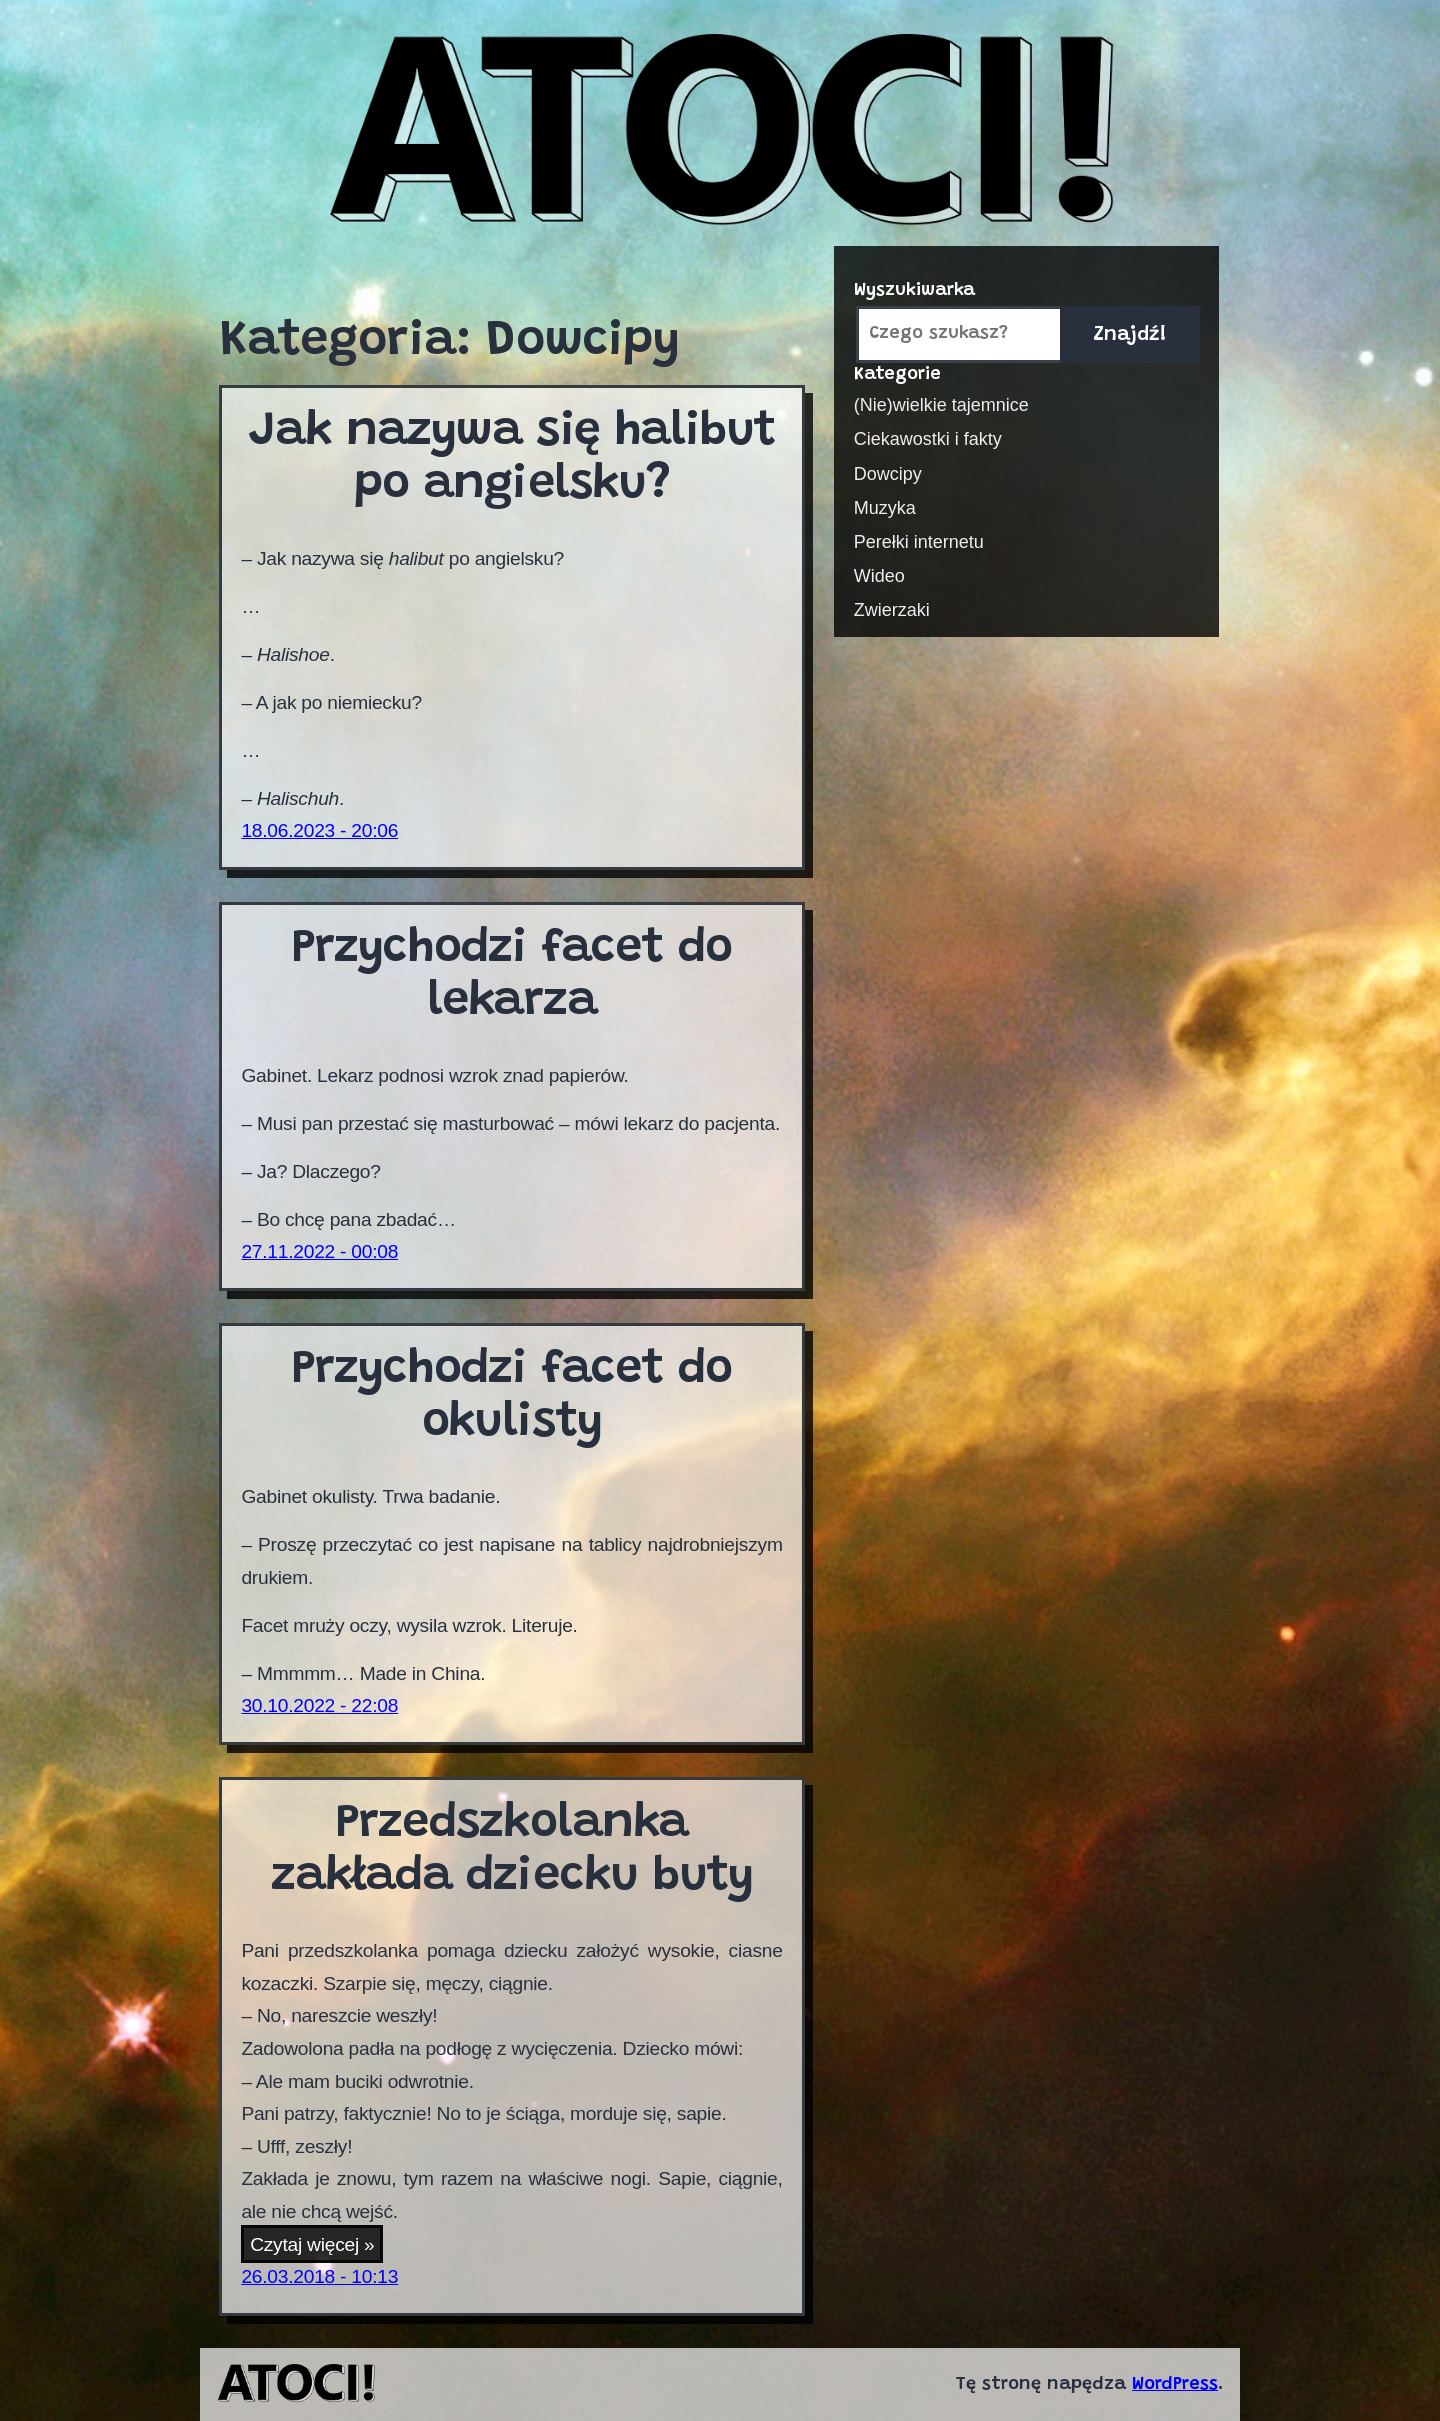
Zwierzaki (892, 610)
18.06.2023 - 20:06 (319, 830)
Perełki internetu (919, 542)
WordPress (1175, 2385)
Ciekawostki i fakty (928, 439)
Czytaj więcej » (316, 2246)
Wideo (879, 576)
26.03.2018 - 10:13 (319, 2276)
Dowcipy (888, 474)
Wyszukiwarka (914, 291)
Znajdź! (1130, 335)
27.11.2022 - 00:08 (319, 1251)
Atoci (720, 132)
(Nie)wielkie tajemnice (941, 405)
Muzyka (885, 508)
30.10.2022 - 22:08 (319, 1705)
